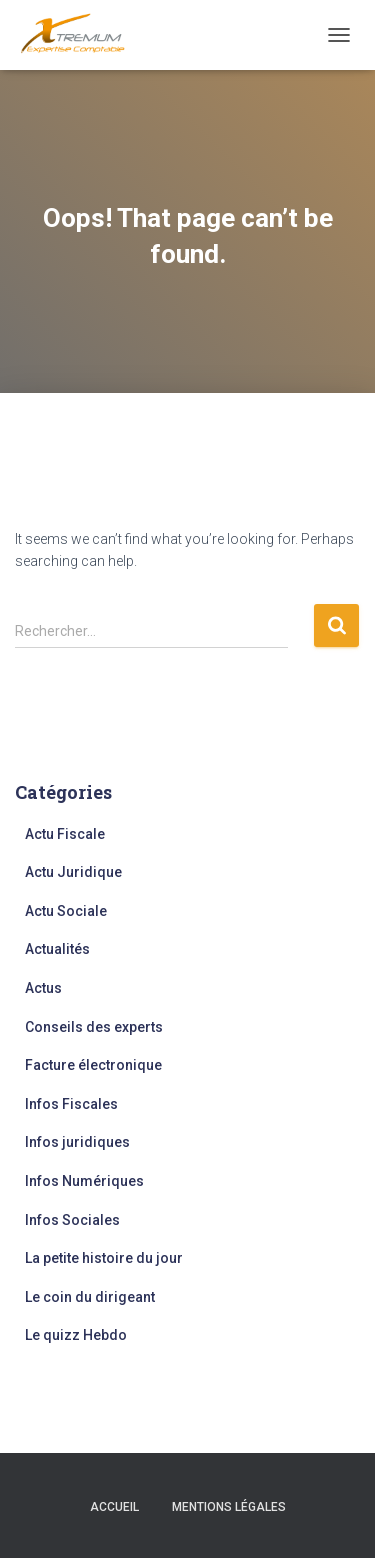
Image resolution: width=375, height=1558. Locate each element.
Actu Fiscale (65, 834)
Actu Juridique (73, 872)
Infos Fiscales (71, 1104)
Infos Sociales (72, 1220)
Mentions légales (229, 1507)
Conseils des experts (94, 1027)
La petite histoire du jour (104, 1258)
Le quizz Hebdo (76, 1335)
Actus (43, 988)
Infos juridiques (77, 1142)
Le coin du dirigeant (90, 1297)
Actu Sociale (66, 911)
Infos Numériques (84, 1181)
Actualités (57, 949)
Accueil (114, 1507)
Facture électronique (93, 1065)
